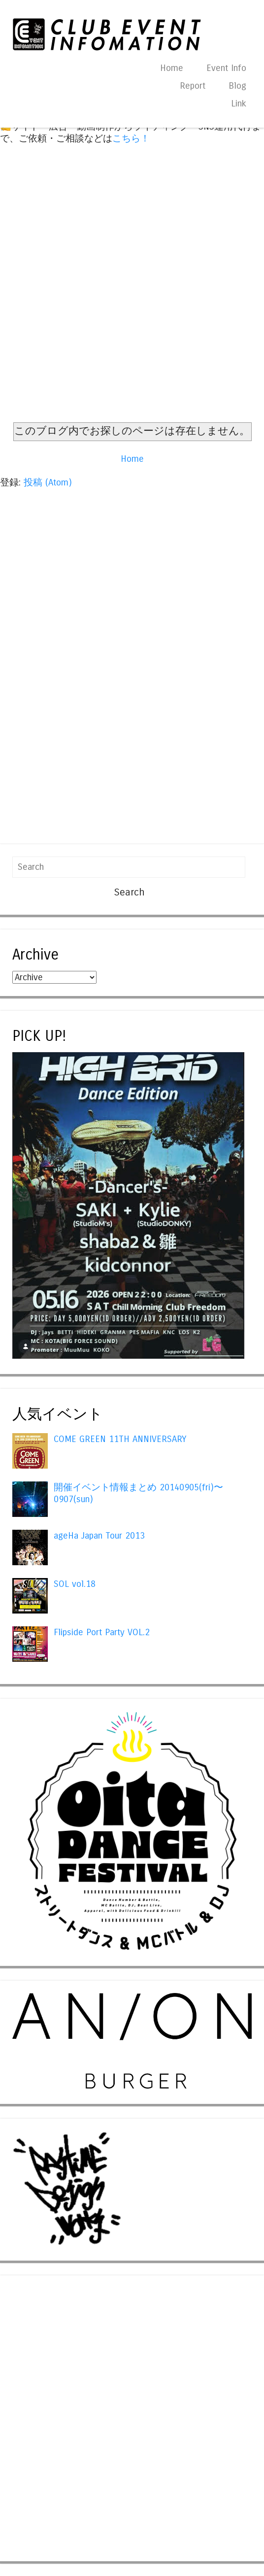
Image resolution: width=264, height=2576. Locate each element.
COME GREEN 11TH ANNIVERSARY (120, 1439)
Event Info (226, 68)
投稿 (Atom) (48, 482)
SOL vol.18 (75, 1584)
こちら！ (131, 138)
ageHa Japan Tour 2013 (99, 1535)
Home (171, 68)
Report (192, 85)
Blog (237, 85)
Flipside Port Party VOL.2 (102, 1632)
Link (238, 103)
